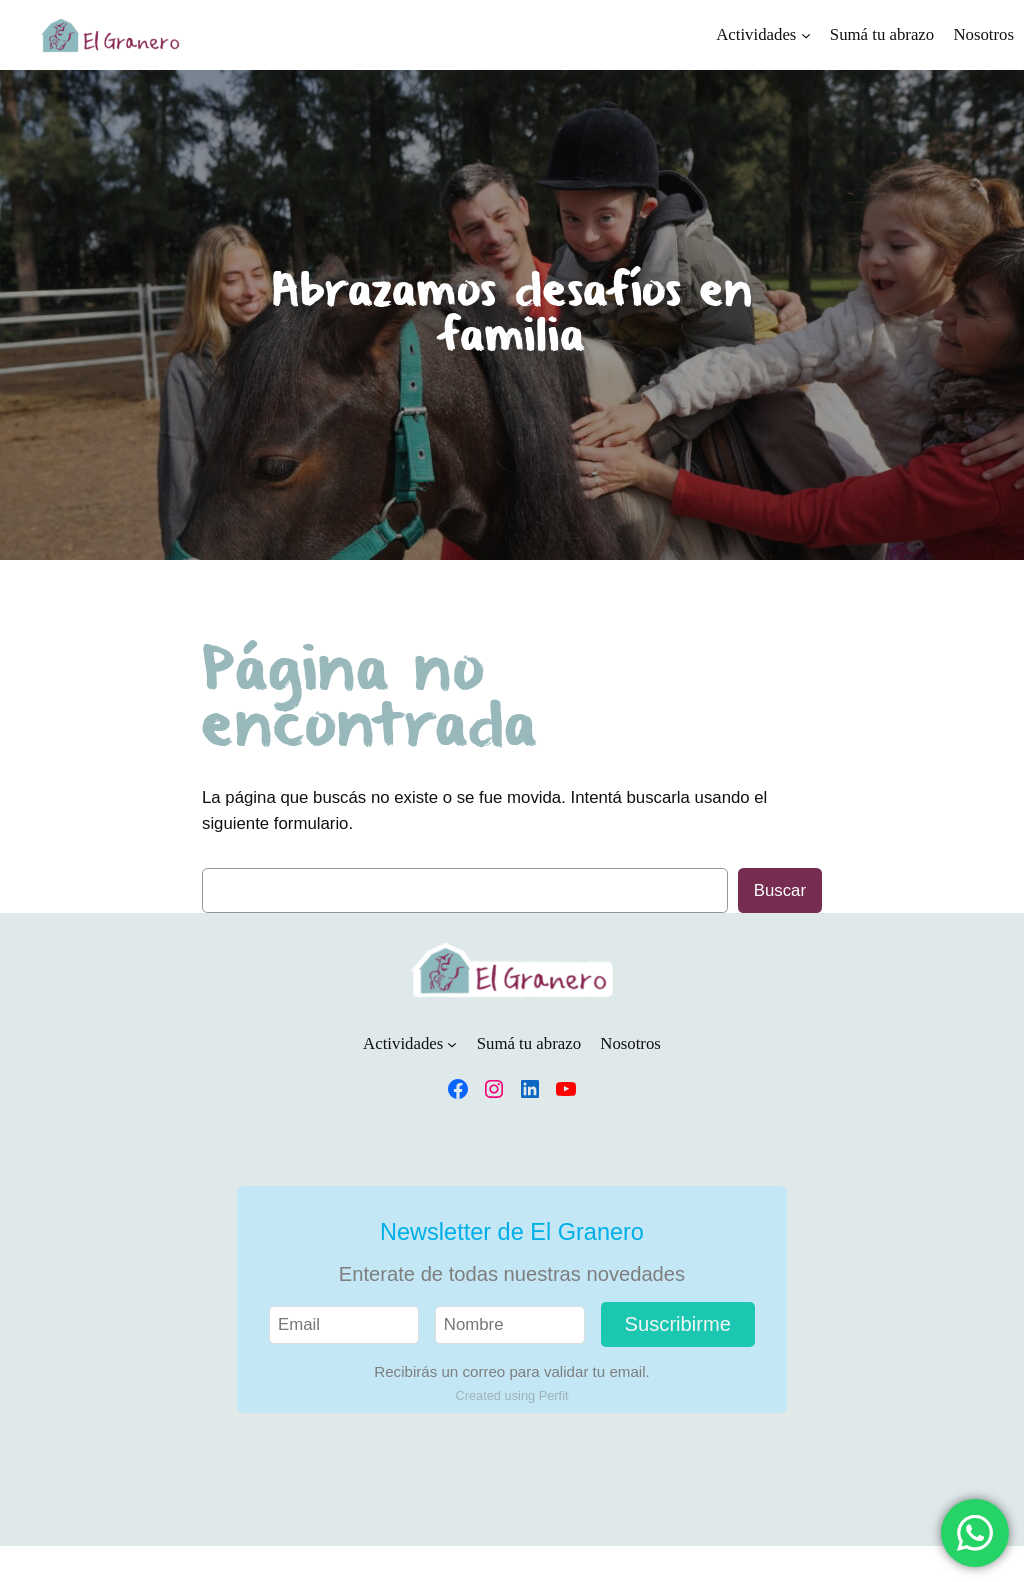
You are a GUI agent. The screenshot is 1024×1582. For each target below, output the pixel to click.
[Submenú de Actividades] (806, 35)
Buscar (780, 890)
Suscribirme (678, 1324)
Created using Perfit (511, 1395)
